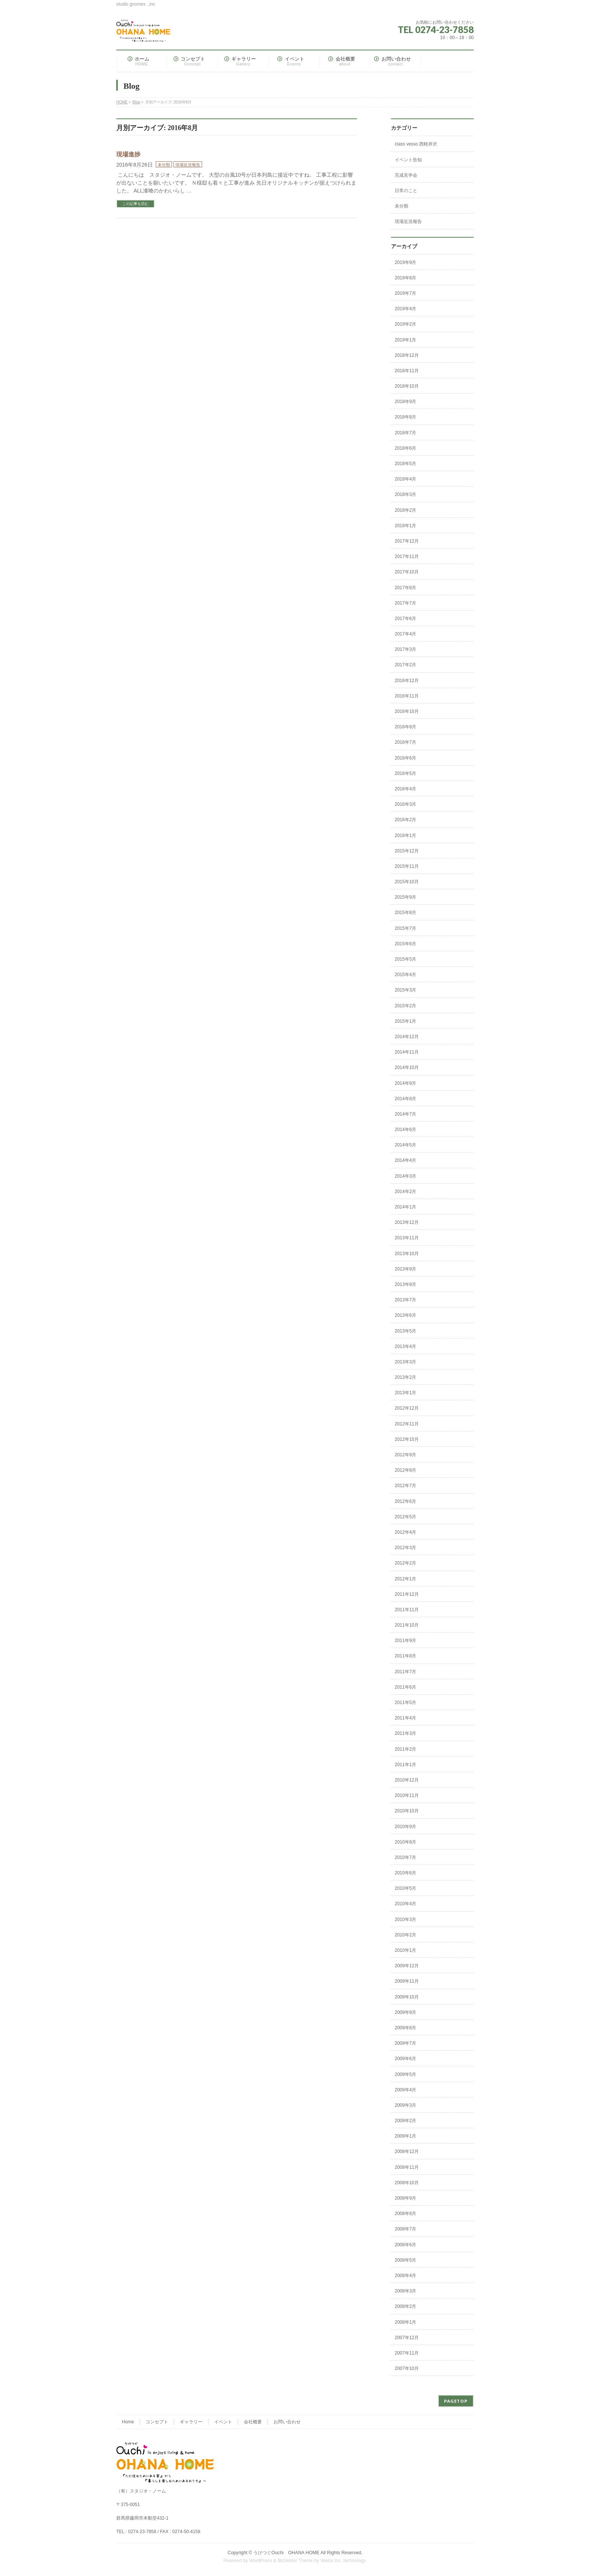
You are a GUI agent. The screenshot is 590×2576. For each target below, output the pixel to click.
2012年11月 (407, 1424)
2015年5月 (405, 959)
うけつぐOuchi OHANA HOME (286, 2552)
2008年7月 (405, 2229)
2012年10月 (407, 1439)
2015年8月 (405, 912)
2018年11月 (407, 370)
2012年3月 (405, 1547)
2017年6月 (405, 618)
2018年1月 (405, 525)
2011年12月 (407, 1594)
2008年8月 (405, 2213)
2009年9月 (405, 2012)
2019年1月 (405, 340)
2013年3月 (405, 1362)
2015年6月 (405, 943)
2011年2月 (405, 1749)
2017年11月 (407, 556)
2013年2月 (405, 1377)
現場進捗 (128, 154)
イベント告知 (408, 159)
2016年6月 (405, 758)
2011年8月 (405, 1656)
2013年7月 (405, 1299)
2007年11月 (407, 2353)
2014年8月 (405, 1098)
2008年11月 (407, 2167)
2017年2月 (405, 664)
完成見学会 (406, 175)
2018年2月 (405, 510)
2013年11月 (407, 1237)
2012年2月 (405, 1563)
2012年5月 (405, 1516)
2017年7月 (405, 603)
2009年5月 (405, 2074)
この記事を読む (135, 204)
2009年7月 (405, 2043)
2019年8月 (405, 277)
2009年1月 (405, 2136)
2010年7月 (405, 1857)
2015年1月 (405, 1021)
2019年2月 (405, 324)
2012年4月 (405, 1532)
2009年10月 (407, 1997)
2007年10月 (407, 2368)
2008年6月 (405, 2244)
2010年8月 (405, 1842)
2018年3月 (405, 494)
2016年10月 (407, 711)
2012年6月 (405, 1501)
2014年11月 (407, 1052)
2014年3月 (405, 1176)
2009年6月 (405, 2058)
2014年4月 (405, 1160)
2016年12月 (407, 680)
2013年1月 (405, 1392)
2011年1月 (405, 1764)
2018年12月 (407, 355)
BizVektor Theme (295, 2560)
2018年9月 (405, 401)
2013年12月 (407, 1222)
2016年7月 (405, 742)
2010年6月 (405, 1873)
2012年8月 (405, 1470)
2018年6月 (405, 448)
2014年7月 (405, 1114)
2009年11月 (407, 1981)
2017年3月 (405, 649)
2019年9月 (405, 262)
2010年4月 (405, 1903)
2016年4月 (405, 788)
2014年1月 (405, 1207)
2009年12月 (407, 1965)
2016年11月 (407, 696)
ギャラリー (191, 2421)
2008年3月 (405, 2291)
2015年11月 (407, 866)
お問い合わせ (287, 2421)
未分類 (164, 164)
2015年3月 (405, 990)
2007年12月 (407, 2337)
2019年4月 (405, 308)
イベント (223, 2421)
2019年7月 (405, 293)
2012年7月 (405, 1485)
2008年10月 (407, 2182)
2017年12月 (407, 541)
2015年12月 (407, 851)
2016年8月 (405, 726)
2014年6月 (405, 1129)
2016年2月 (405, 819)
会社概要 (253, 2421)
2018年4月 (405, 479)
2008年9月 (405, 2198)
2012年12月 (407, 1408)
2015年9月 (405, 897)
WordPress (260, 2560)
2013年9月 (405, 1269)
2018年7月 (405, 432)
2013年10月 (407, 1253)
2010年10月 (407, 1810)
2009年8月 (405, 2027)
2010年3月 (405, 1919)
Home (128, 2421)
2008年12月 (407, 2151)
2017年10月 (407, 572)
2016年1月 (405, 835)
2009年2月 (405, 2120)
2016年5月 (405, 773)
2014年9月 (405, 1083)
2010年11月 (407, 1795)
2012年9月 (405, 1454)
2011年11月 (407, 1609)
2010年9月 (405, 1826)
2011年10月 (407, 1625)
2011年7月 (405, 1671)
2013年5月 (405, 1331)
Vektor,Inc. (331, 2560)
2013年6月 (405, 1315)
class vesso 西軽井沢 (416, 144)
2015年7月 (405, 928)
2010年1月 (405, 1950)
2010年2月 (405, 1935)
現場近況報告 (187, 164)
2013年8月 (405, 1284)
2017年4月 (405, 634)
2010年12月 (407, 1780)
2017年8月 (405, 587)
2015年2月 (405, 1005)
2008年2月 (405, 2306)
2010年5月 (405, 1888)
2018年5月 (405, 463)
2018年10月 (407, 386)
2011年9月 (405, 1640)
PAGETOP (456, 2401)
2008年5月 (405, 2260)
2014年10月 (407, 1067)
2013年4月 (405, 1346)
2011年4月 (405, 1718)
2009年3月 (405, 2105)
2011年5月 (405, 1702)
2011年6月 (405, 1687)
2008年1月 (405, 2322)
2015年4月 (405, 974)
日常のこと (406, 190)
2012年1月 (405, 1578)
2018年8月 (405, 417)
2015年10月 (407, 881)
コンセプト (157, 2421)
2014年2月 (405, 1191)
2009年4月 (405, 2089)
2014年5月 (405, 1145)
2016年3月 (405, 804)
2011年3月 (405, 1733)
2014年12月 (407, 1036)
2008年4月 (405, 2275)
